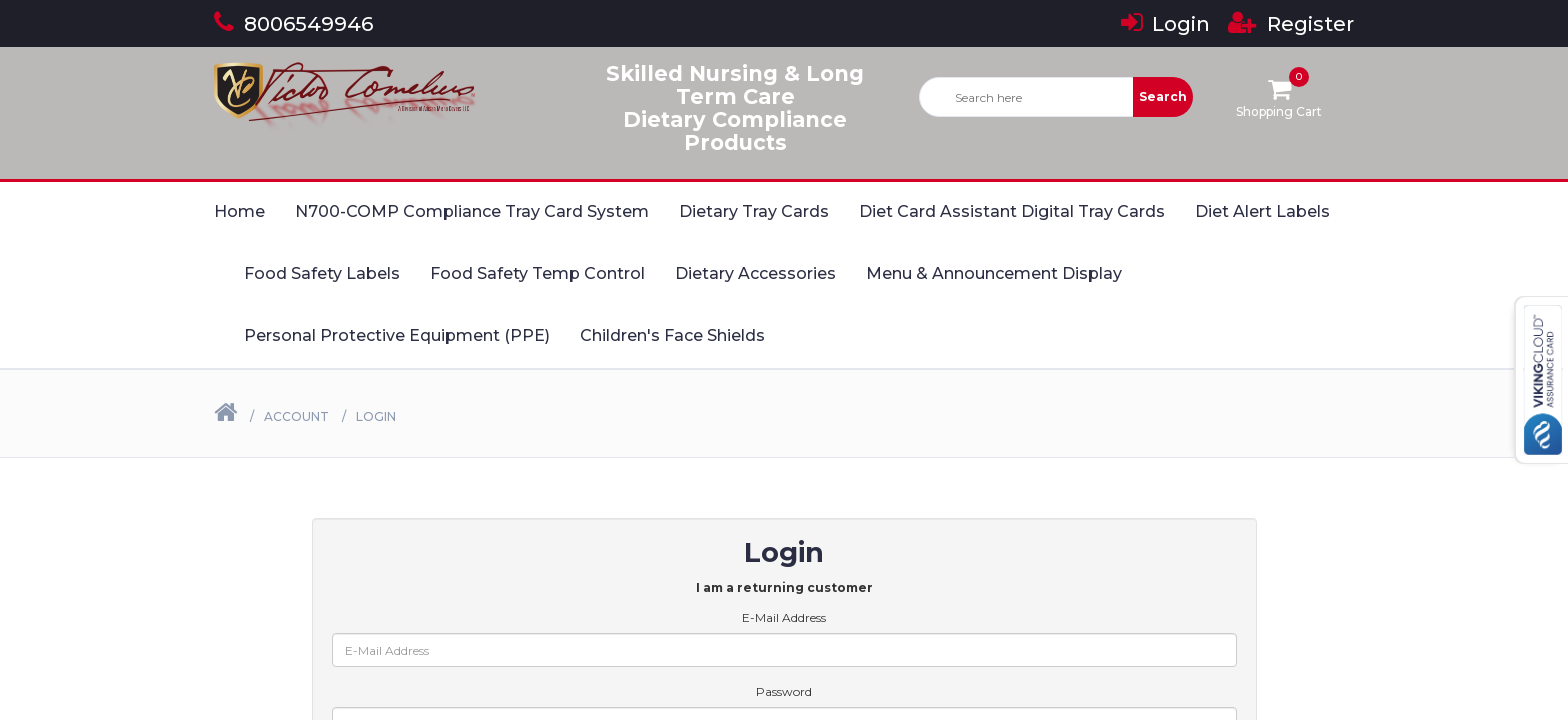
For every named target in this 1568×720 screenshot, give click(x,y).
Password (784, 691)
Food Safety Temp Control (537, 273)
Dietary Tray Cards (754, 211)
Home (239, 211)
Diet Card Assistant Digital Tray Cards (1012, 211)
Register (1291, 24)
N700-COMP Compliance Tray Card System (472, 211)
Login (1165, 24)
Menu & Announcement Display (994, 273)
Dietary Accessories (755, 273)
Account (296, 416)
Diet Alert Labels (1262, 211)
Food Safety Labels (322, 273)
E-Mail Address (784, 617)
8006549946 (293, 24)
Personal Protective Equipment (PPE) (397, 335)
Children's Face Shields (672, 335)
